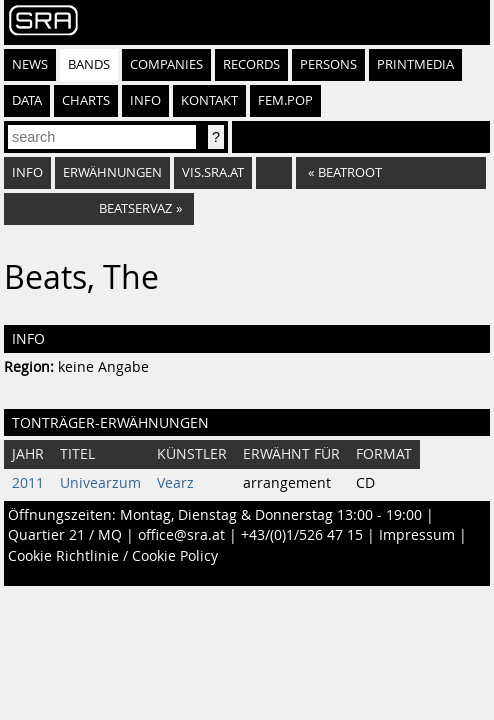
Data (27, 100)
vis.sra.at (213, 172)
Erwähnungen (112, 172)
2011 (28, 483)
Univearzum (100, 483)
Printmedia (415, 64)
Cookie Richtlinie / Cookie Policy (113, 556)
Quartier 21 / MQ (65, 535)
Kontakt (209, 100)
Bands (89, 64)
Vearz (175, 483)
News (30, 64)
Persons (328, 64)
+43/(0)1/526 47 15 (302, 535)
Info (145, 100)
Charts (86, 100)
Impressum (417, 535)
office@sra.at (181, 535)
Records (251, 64)
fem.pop (285, 100)
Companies (166, 64)
